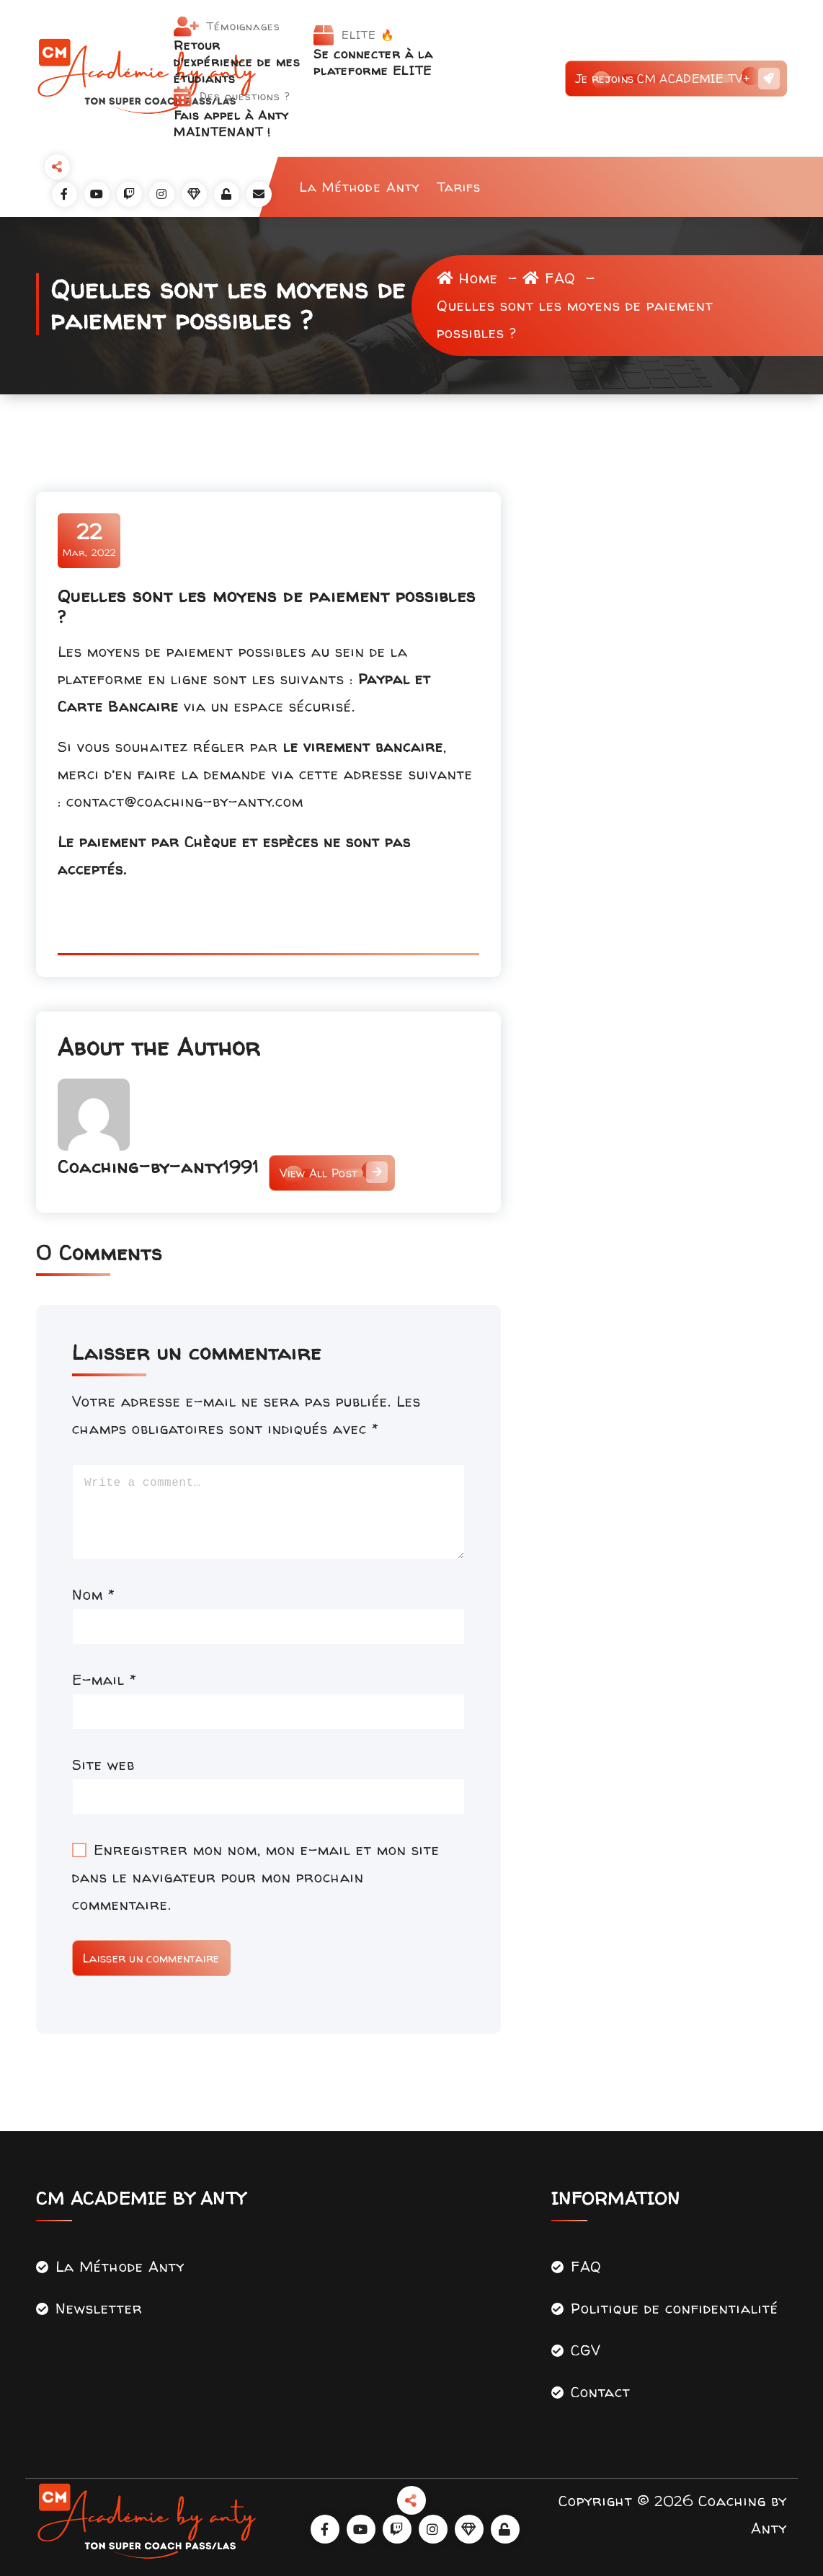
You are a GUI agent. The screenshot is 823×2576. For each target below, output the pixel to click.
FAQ (549, 278)
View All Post (332, 1173)
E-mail (104, 1679)
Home (467, 278)
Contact (601, 2392)
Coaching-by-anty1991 (158, 1167)
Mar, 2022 (89, 538)
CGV (585, 2350)
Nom (93, 1594)
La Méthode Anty (359, 187)
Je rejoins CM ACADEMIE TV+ (676, 78)
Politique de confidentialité (674, 2308)
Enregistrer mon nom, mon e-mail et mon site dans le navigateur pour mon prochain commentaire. (256, 1877)
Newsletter (99, 2308)
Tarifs (459, 187)
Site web (103, 1764)
